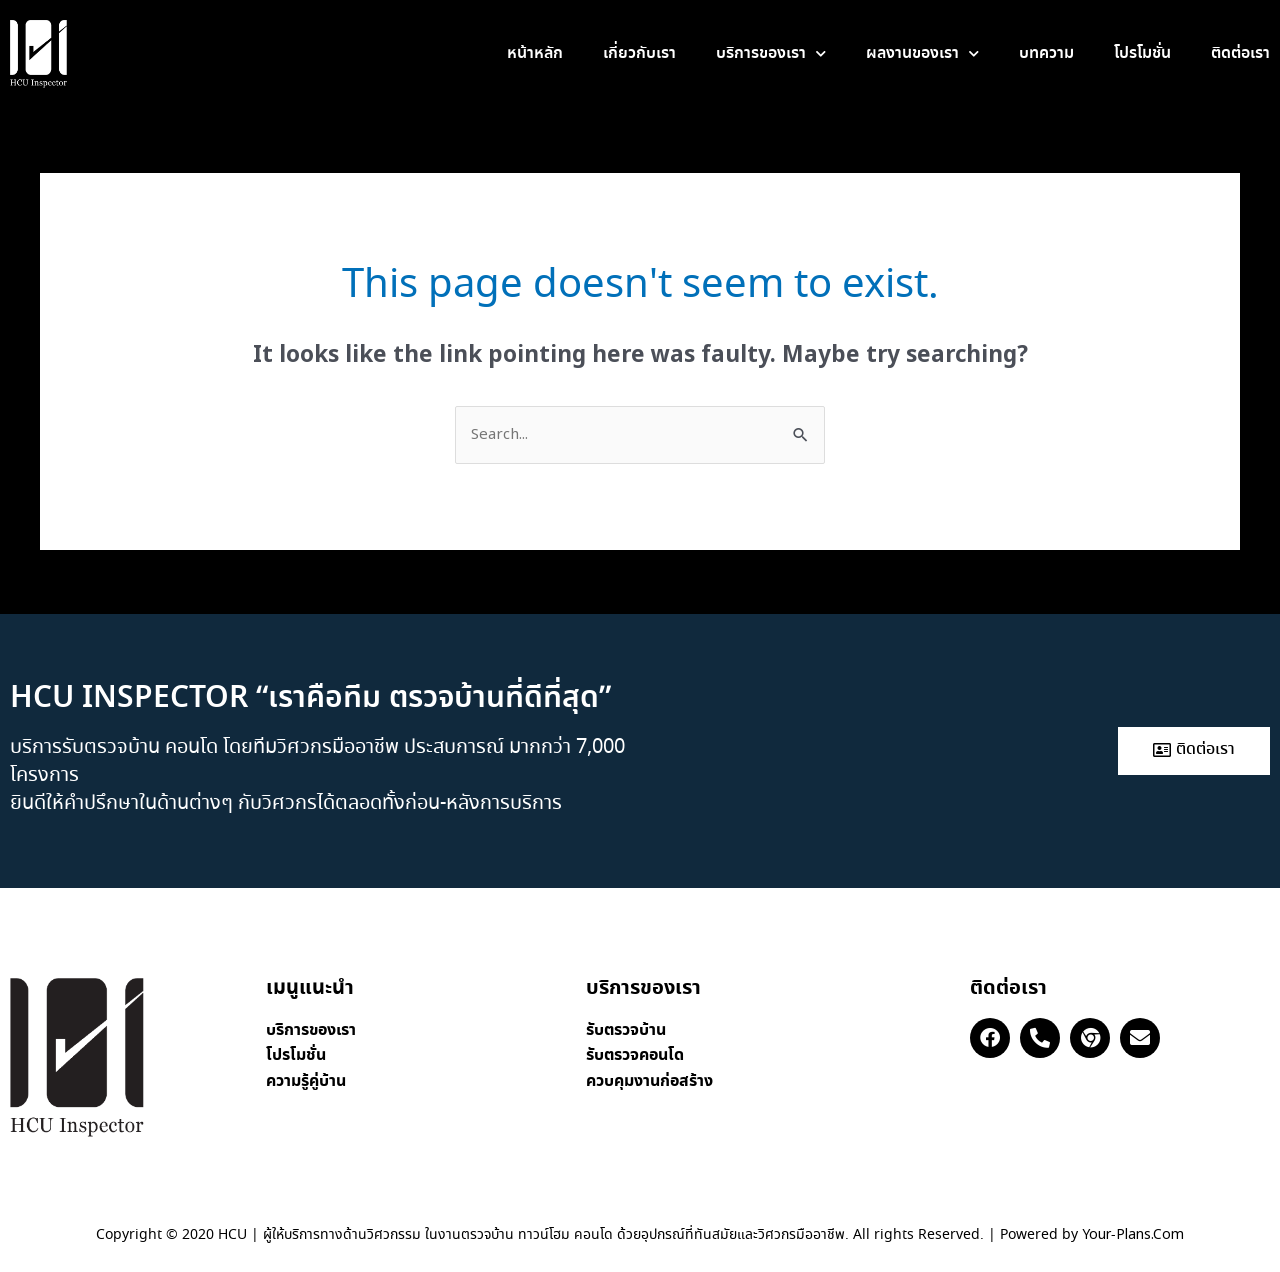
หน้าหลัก (535, 53)
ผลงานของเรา (922, 53)
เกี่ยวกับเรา (639, 53)
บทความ (1046, 53)
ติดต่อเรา (1240, 53)
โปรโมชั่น (1142, 53)
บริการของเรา (771, 53)
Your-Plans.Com (1133, 1235)
